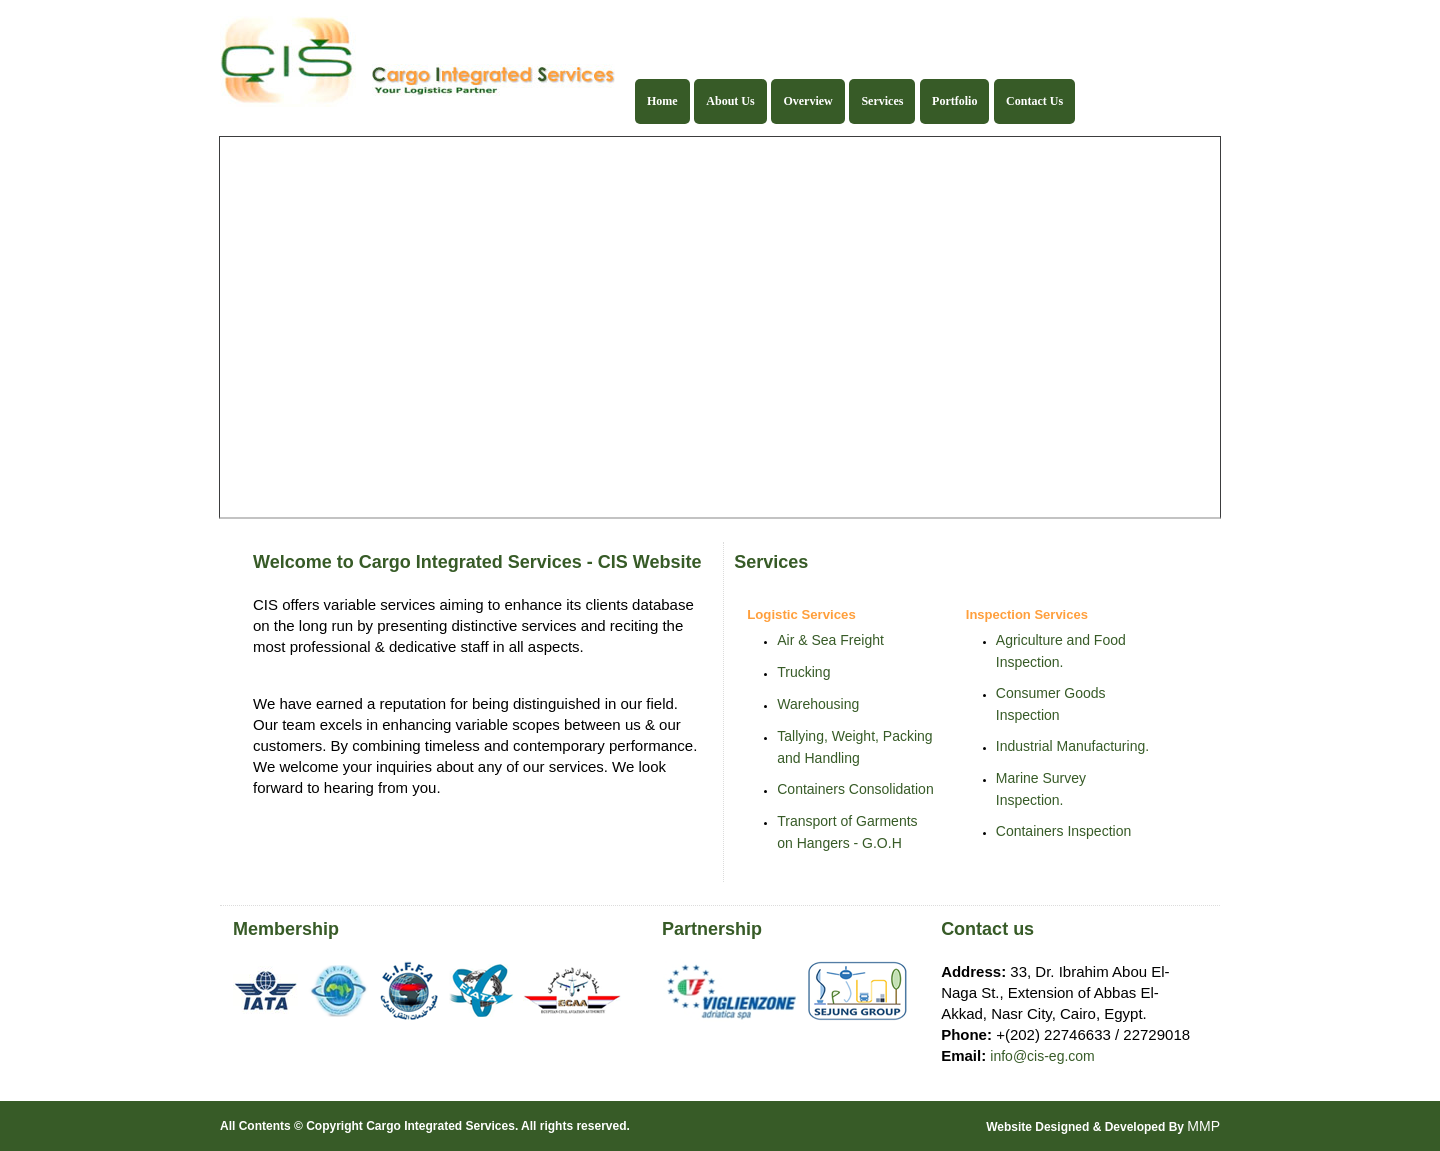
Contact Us (1034, 101)
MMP (1203, 1126)
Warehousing (818, 704)
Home (662, 101)
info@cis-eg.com (1042, 1056)
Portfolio (954, 101)
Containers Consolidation (855, 789)
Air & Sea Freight (830, 640)
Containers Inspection (1063, 831)
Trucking (803, 672)
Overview (807, 101)
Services (882, 101)
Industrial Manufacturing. (1072, 746)
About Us (730, 101)
